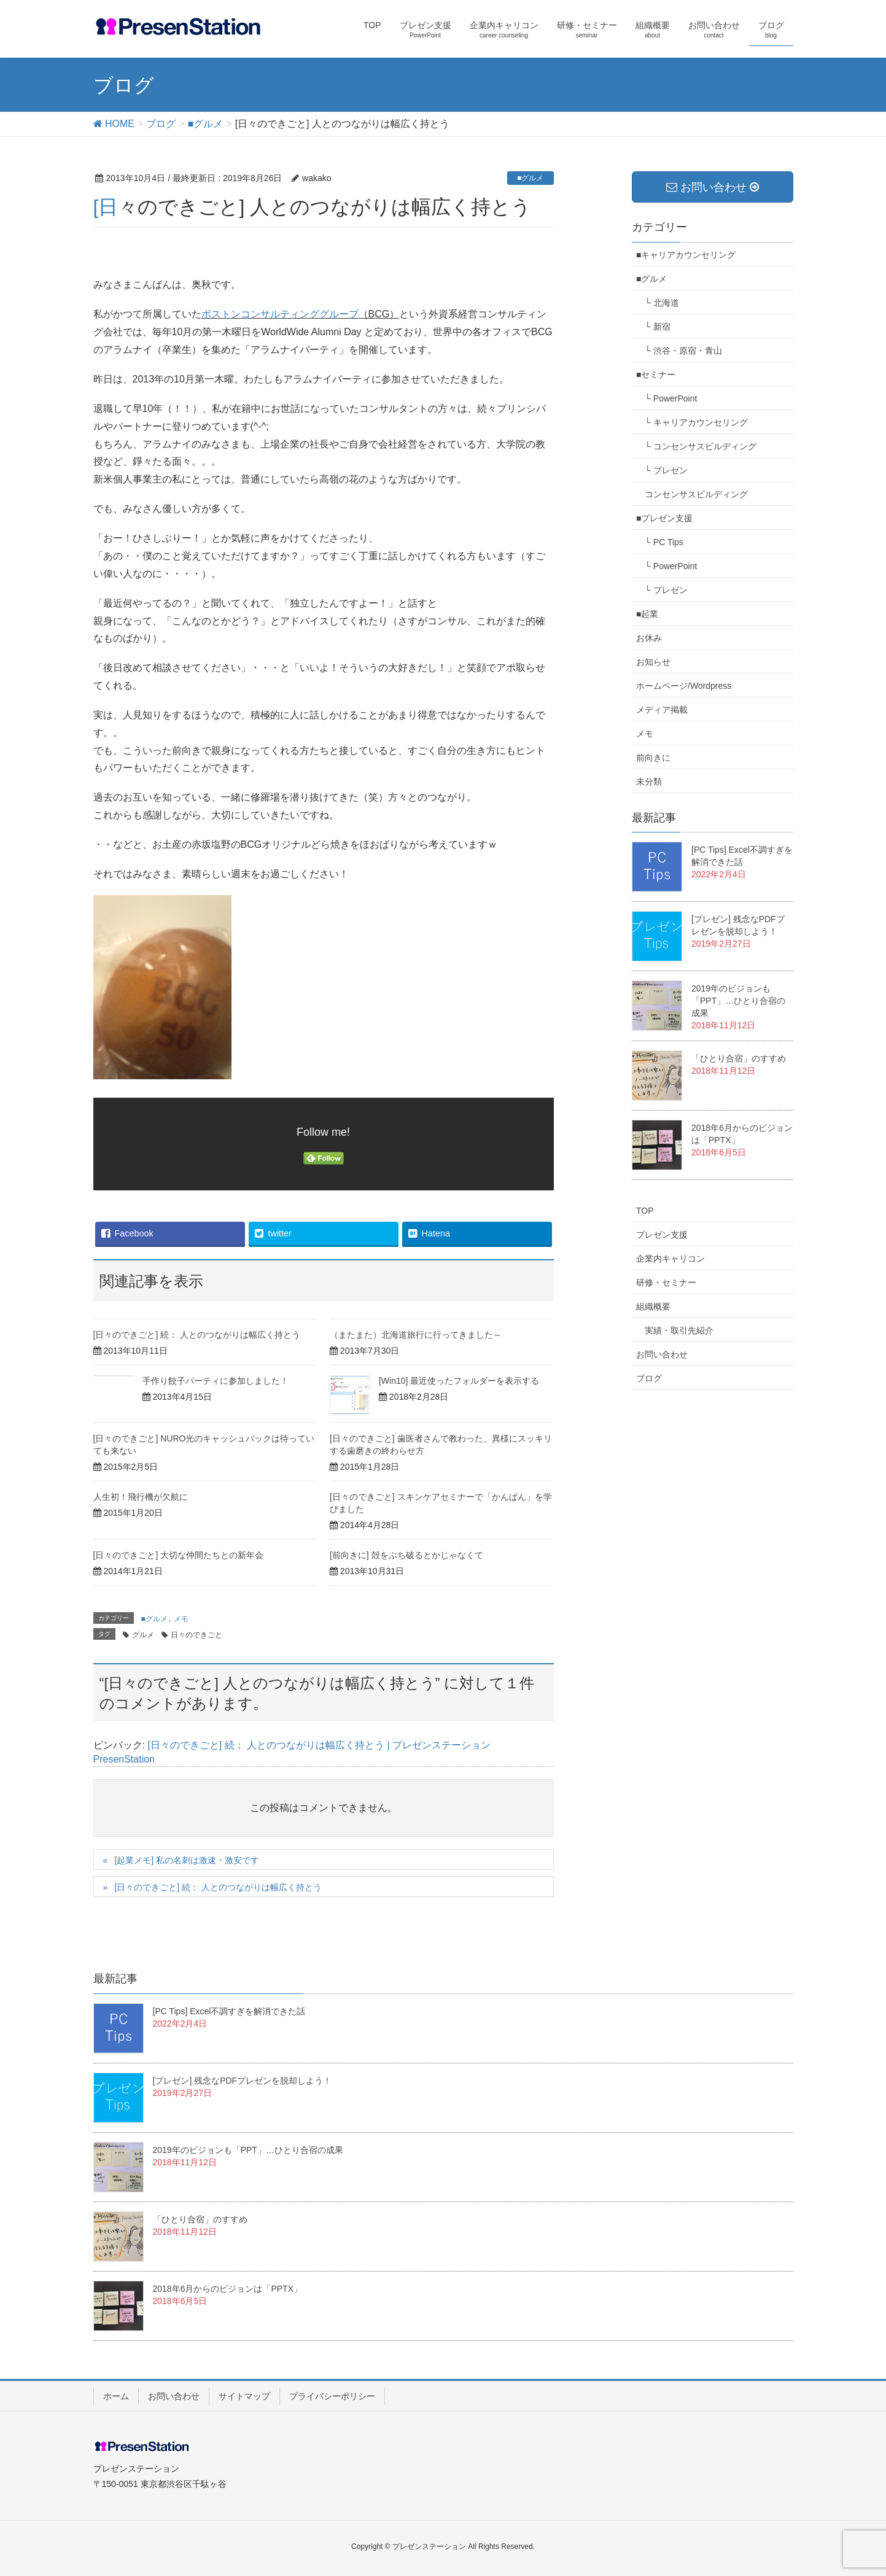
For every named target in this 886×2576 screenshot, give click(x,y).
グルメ (143, 1635)
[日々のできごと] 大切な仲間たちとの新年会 (178, 1555)
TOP (645, 1211)
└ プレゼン (666, 470)
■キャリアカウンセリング (686, 255)
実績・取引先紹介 (679, 1330)
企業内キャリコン (670, 1258)
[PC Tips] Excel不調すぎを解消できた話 (229, 2011)
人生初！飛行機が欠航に (140, 1497)
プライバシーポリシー (332, 2396)
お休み (649, 638)
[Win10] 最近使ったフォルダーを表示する (459, 1381)
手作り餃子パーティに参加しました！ (215, 1381)
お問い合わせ (662, 1354)
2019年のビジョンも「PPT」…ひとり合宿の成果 (738, 1000)
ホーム (116, 2396)
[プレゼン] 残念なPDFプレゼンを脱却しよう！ (242, 2080)
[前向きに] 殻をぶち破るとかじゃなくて (406, 1555)
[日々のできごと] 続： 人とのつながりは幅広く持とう (197, 1335)
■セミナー (655, 374)
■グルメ (530, 178)
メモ (181, 1619)
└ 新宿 (657, 327)
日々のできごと (196, 1635)
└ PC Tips (664, 542)
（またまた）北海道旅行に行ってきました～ (416, 1335)
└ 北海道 (662, 303)
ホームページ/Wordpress (683, 686)
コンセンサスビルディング (696, 494)
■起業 (647, 614)
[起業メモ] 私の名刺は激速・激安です (186, 1860)
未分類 (649, 781)
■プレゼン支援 (664, 518)
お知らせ (653, 662)
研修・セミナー (666, 1282)
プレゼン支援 (662, 1235)
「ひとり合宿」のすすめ (738, 1058)
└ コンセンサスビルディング (700, 446)
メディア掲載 (662, 710)
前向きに (653, 757)
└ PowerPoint (671, 398)
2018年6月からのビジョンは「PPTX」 (228, 2289)
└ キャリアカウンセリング (696, 422)
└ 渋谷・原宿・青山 (683, 350)
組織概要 (653, 1306)
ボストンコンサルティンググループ (280, 314)
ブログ (649, 1378)
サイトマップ (244, 2396)
